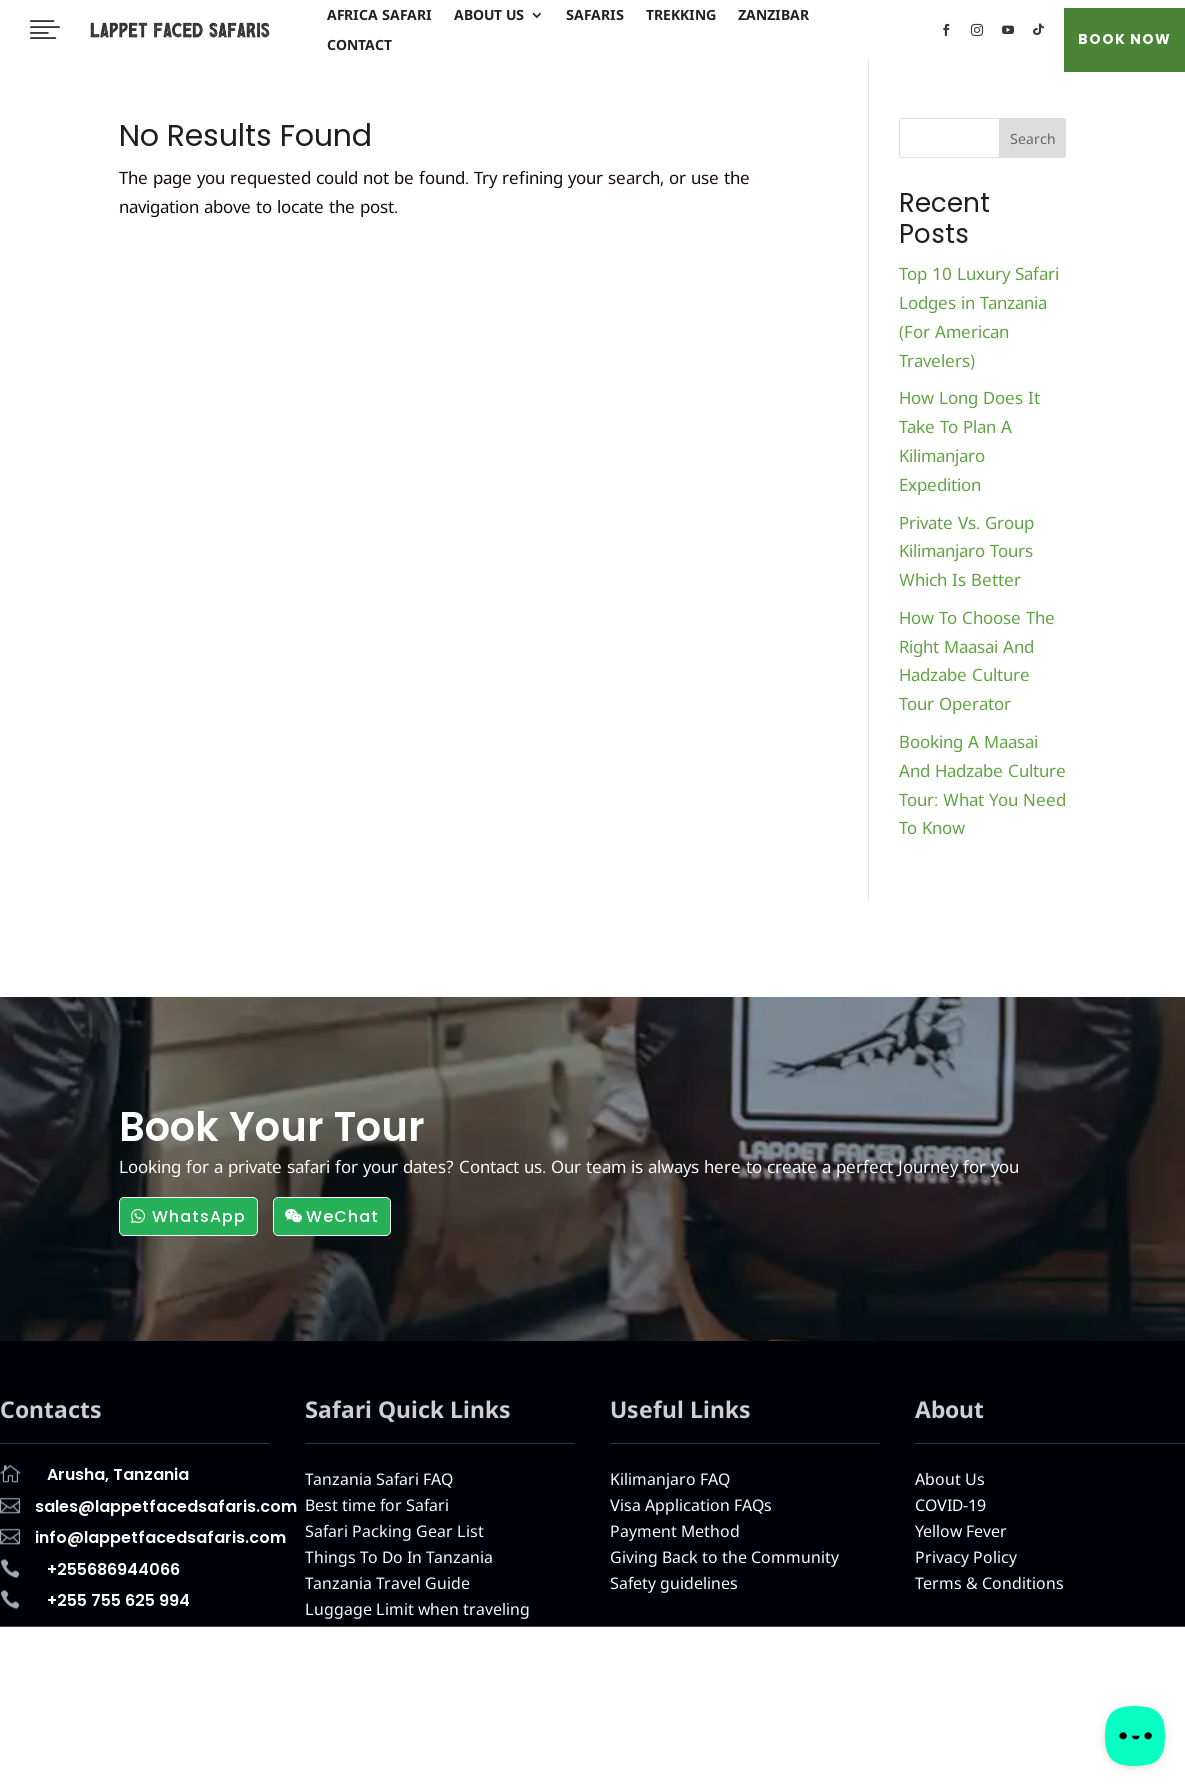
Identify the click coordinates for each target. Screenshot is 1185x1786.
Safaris (595, 16)
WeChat (342, 1216)
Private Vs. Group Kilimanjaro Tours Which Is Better (966, 551)
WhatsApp (199, 1216)
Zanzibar (773, 16)
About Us (489, 16)
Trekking (681, 16)
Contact (359, 46)
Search (1033, 138)
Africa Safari (379, 16)
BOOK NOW (1124, 39)
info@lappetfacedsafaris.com (859, 1765)
